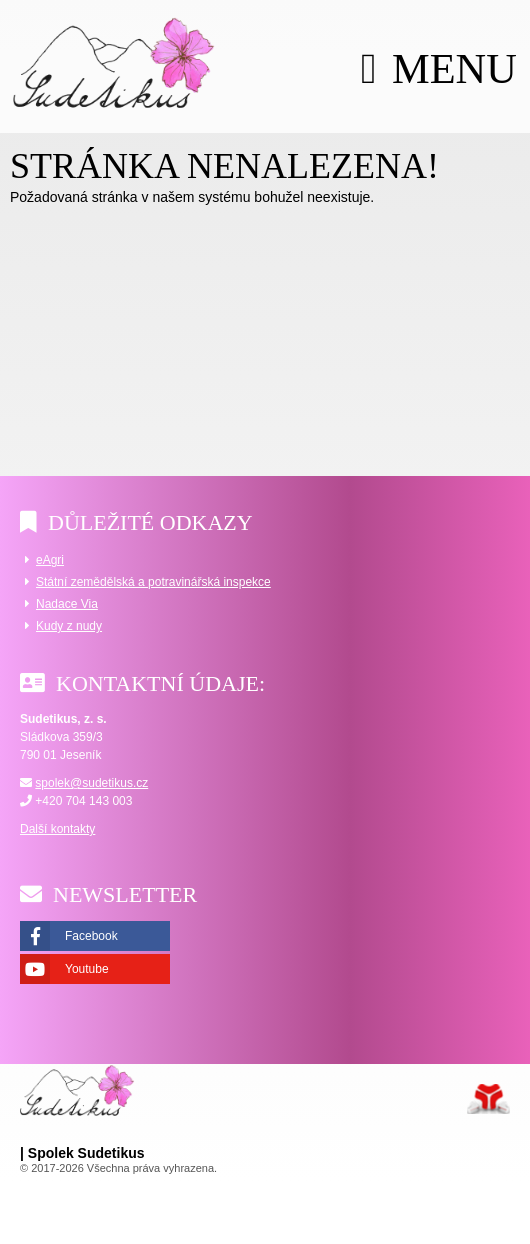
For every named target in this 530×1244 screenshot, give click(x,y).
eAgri (50, 560)
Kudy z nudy (69, 626)
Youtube (87, 969)
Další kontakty (57, 829)
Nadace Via (67, 604)
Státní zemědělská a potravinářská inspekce (153, 582)
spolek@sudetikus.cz (91, 783)
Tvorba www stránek (488, 1099)
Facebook (91, 936)
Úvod (113, 62)
